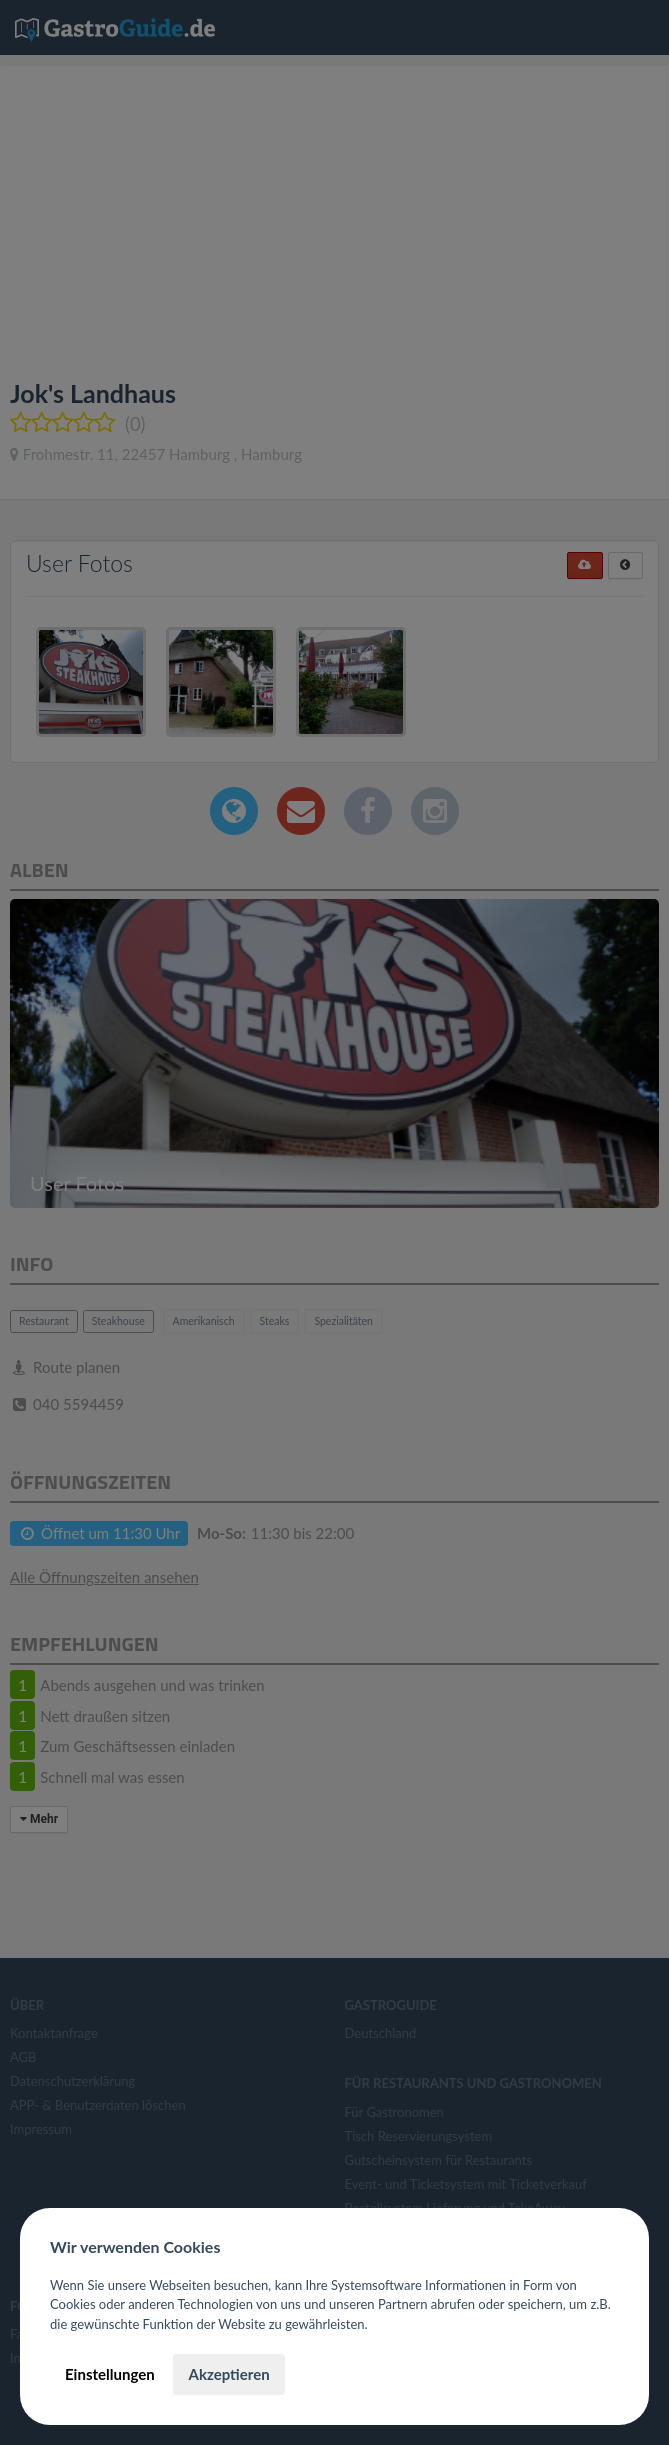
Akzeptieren (228, 2374)
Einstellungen (110, 2374)
